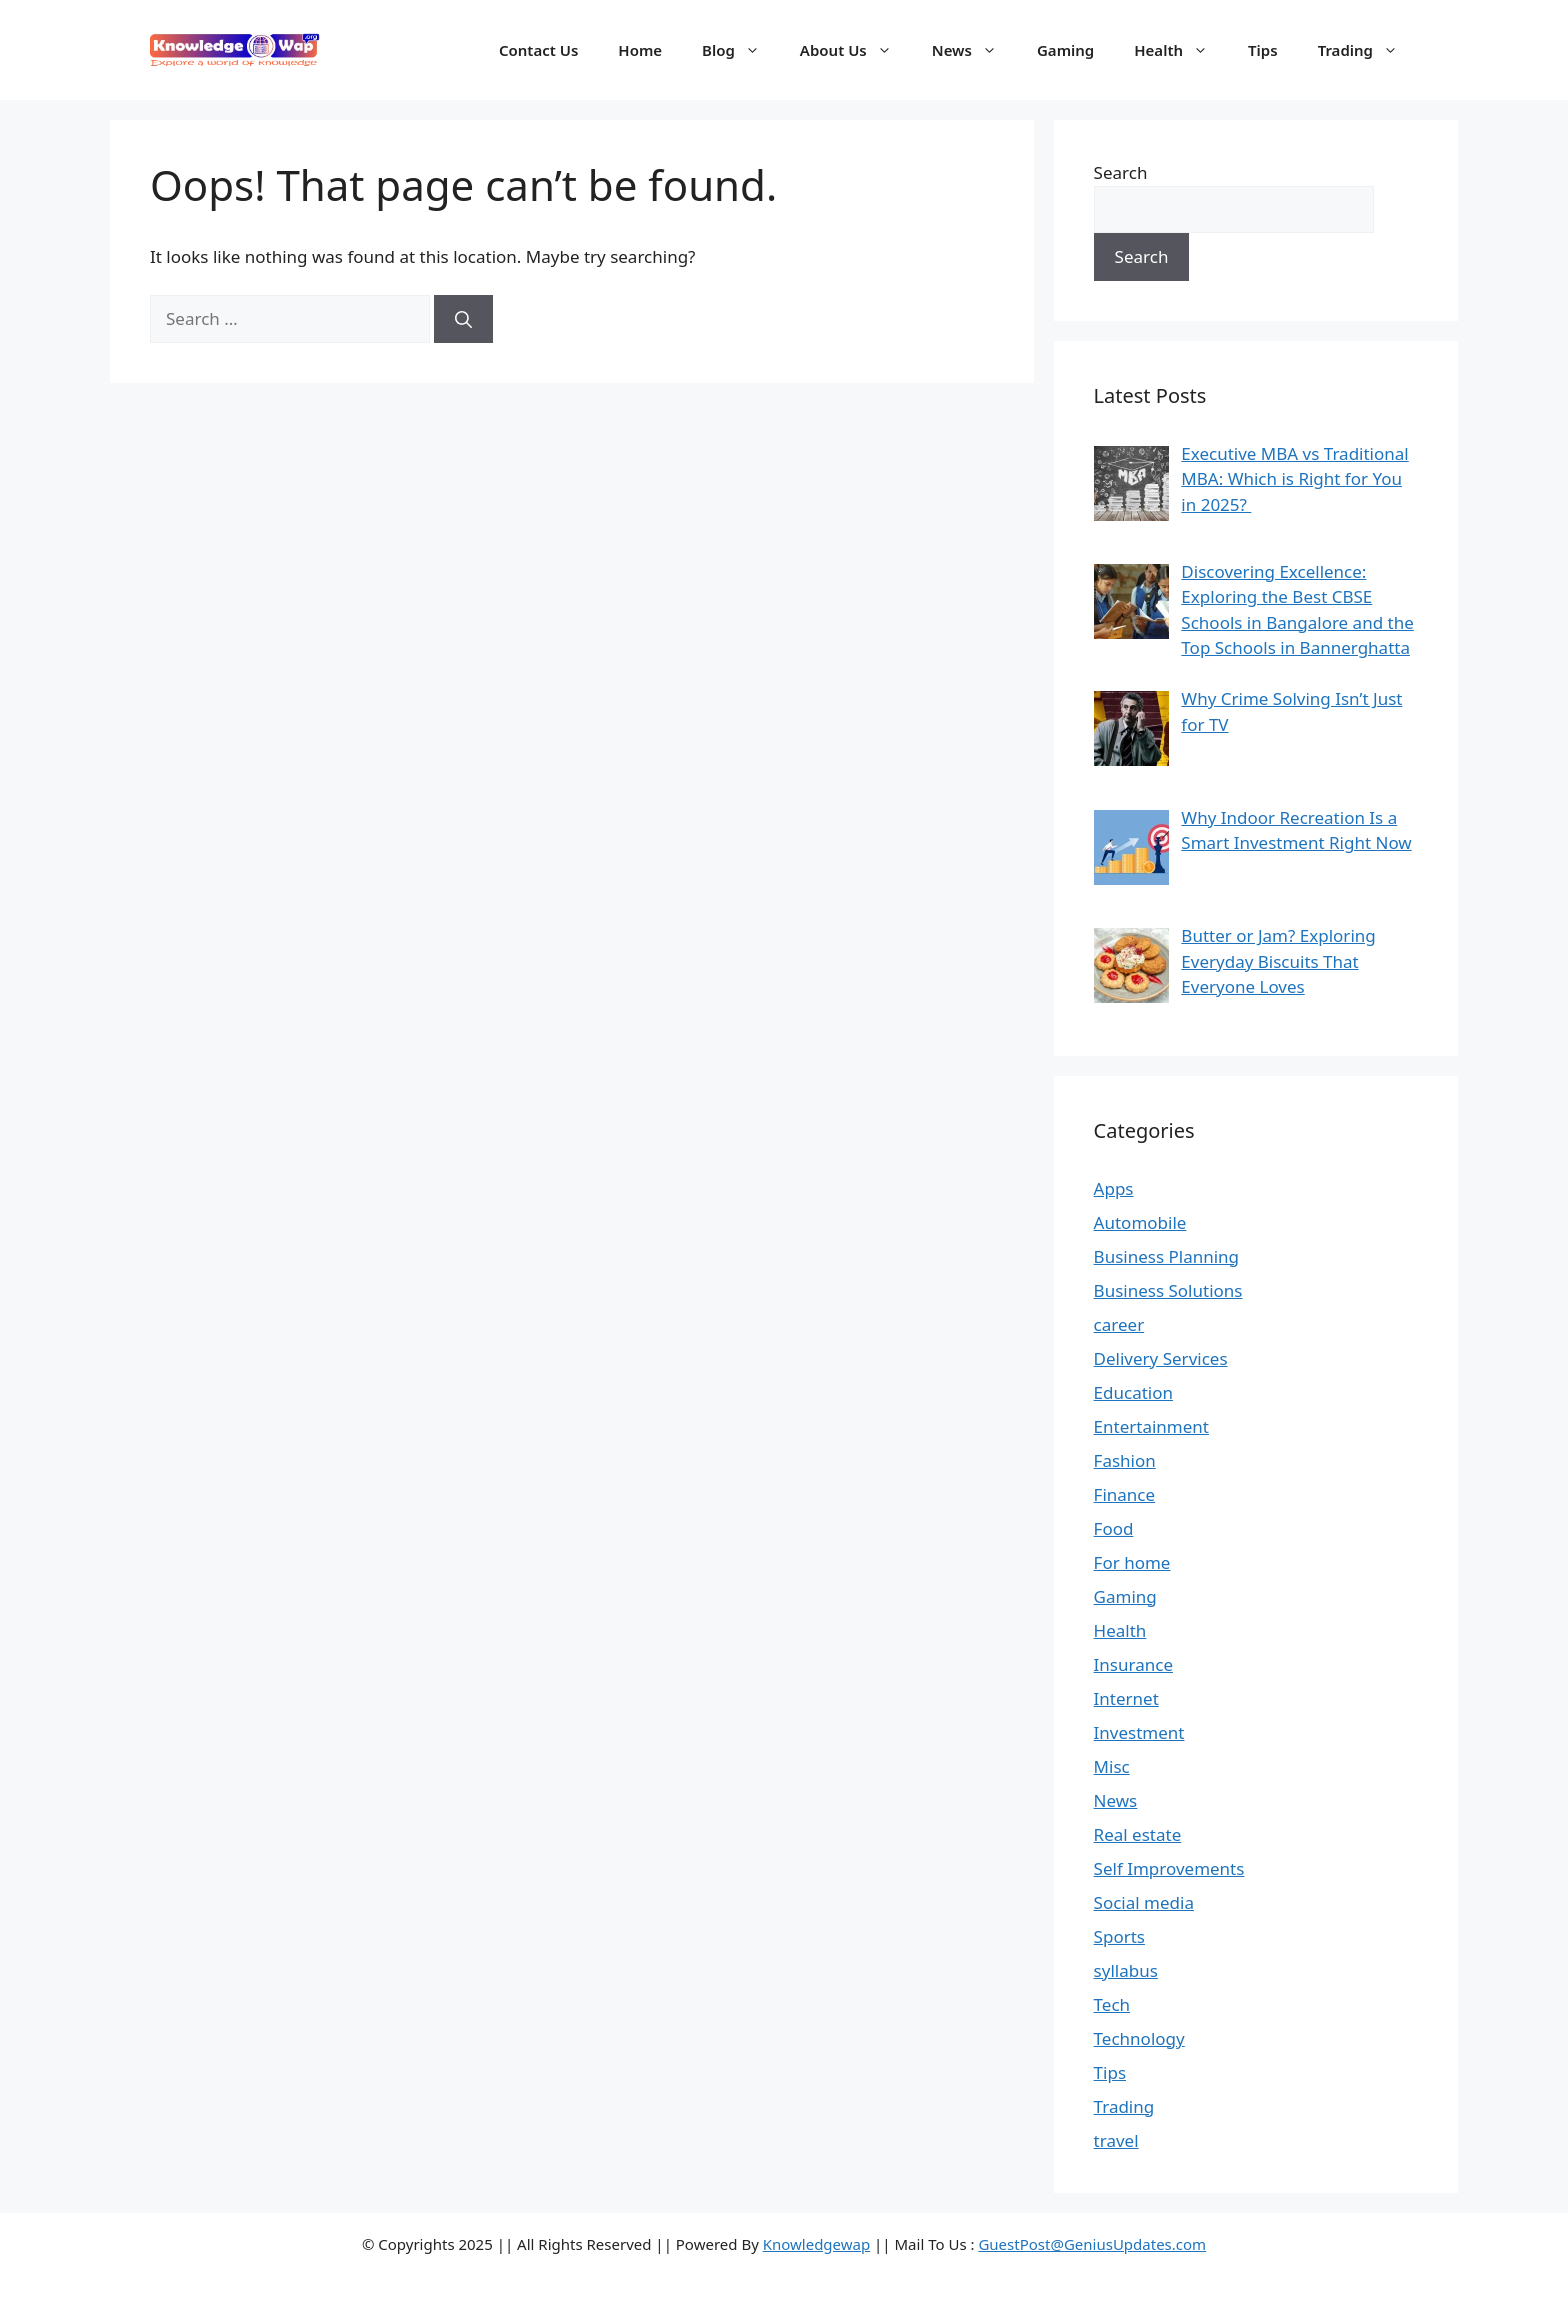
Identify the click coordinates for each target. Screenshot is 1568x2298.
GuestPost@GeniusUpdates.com (1092, 2244)
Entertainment (1151, 1426)
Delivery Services (1161, 1358)
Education (1133, 1392)
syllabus (1126, 1970)
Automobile (1140, 1222)
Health (1181, 50)
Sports (1119, 1936)
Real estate (1138, 1834)
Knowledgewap (817, 2244)
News (974, 50)
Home (640, 50)
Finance (1125, 1494)
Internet (1126, 1698)
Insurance (1133, 1664)
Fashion (1125, 1460)
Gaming (1065, 50)
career (1119, 1324)
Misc (1112, 1766)
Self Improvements (1169, 1868)
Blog (741, 50)
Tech (1112, 2004)
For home (1132, 1562)
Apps (1114, 1188)
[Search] (463, 319)
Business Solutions (1168, 1290)
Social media (1144, 1902)
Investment (1139, 1732)
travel (1116, 2140)
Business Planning (1166, 1256)
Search (1121, 172)
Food (1114, 1528)
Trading (1368, 50)
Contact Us (538, 50)
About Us (856, 50)
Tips (1263, 50)
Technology (1139, 2038)
